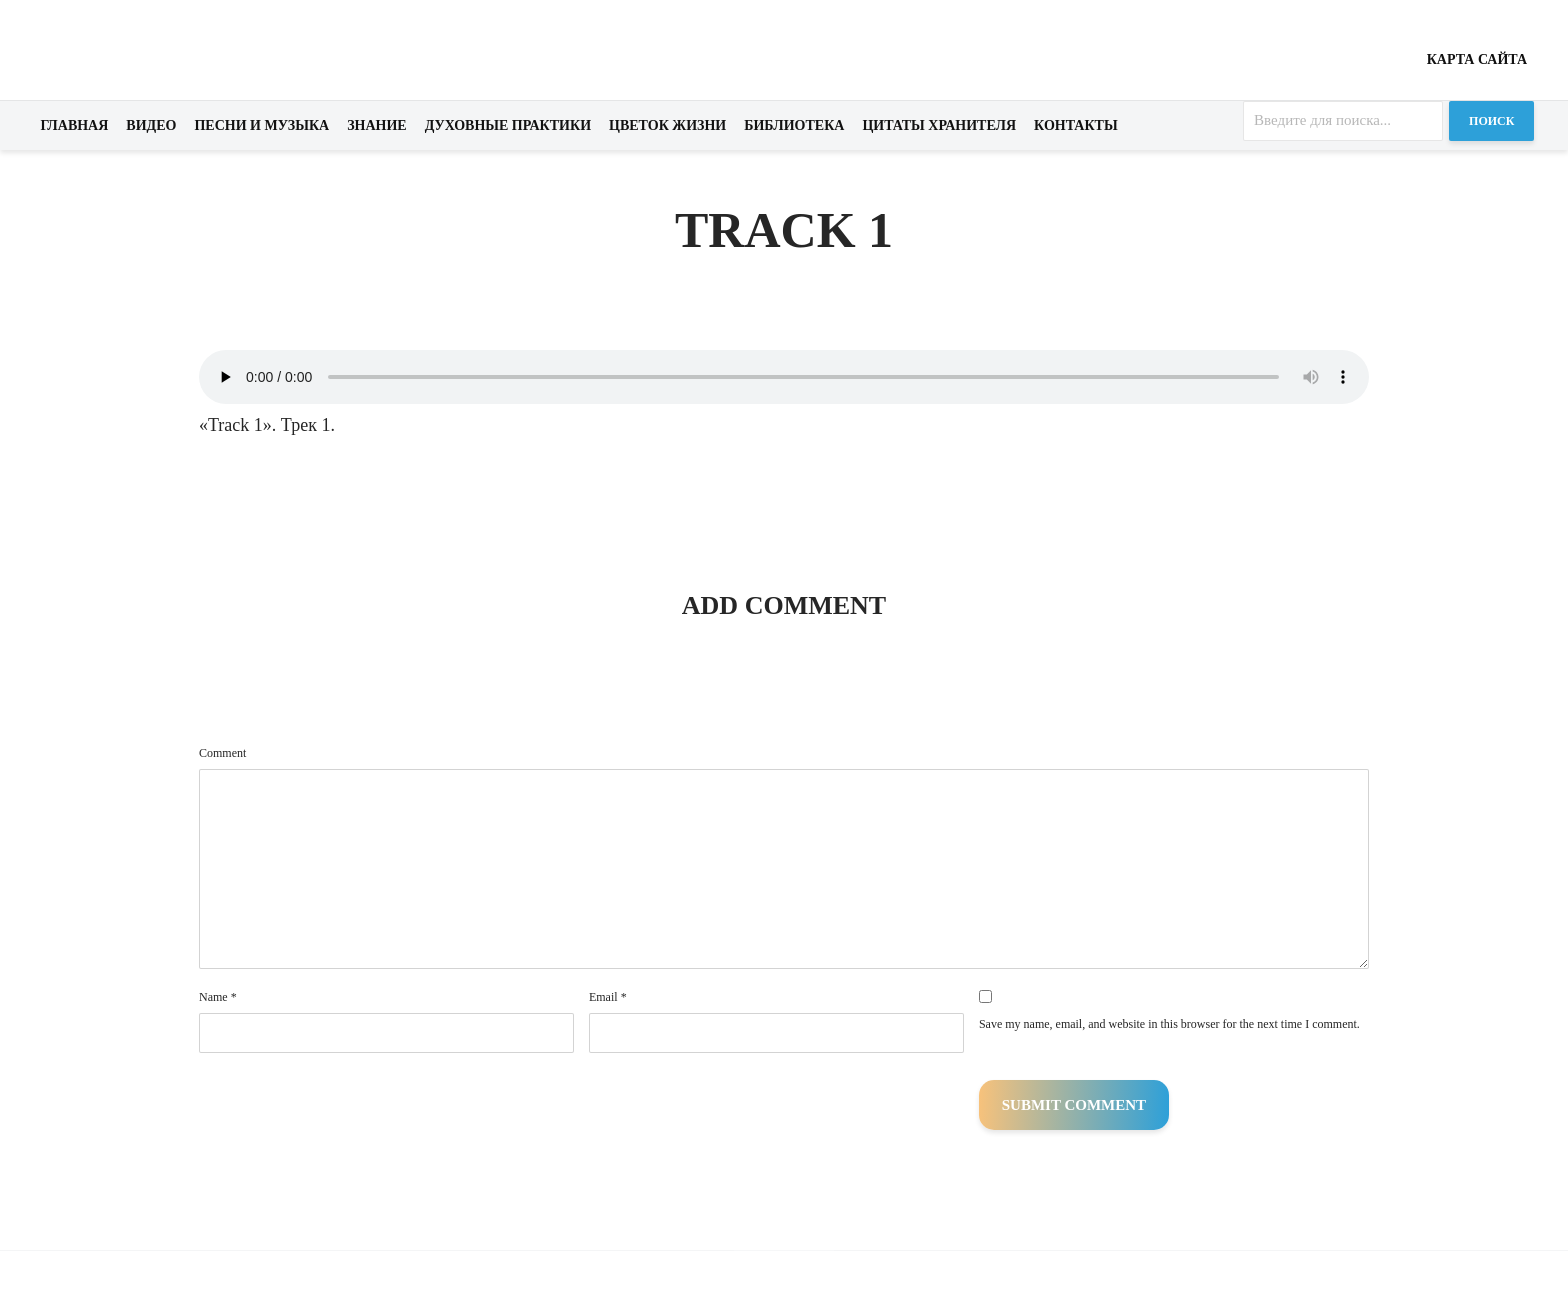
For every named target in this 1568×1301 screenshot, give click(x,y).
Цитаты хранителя (939, 125)
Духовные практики (508, 125)
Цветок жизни (667, 125)
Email (608, 997)
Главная (75, 125)
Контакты (1076, 125)
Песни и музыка (261, 125)
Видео (151, 125)
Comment (222, 753)
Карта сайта (1477, 59)
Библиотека (794, 125)
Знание (377, 125)
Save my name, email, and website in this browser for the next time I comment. (1169, 1024)
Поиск (1491, 121)
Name (218, 997)
